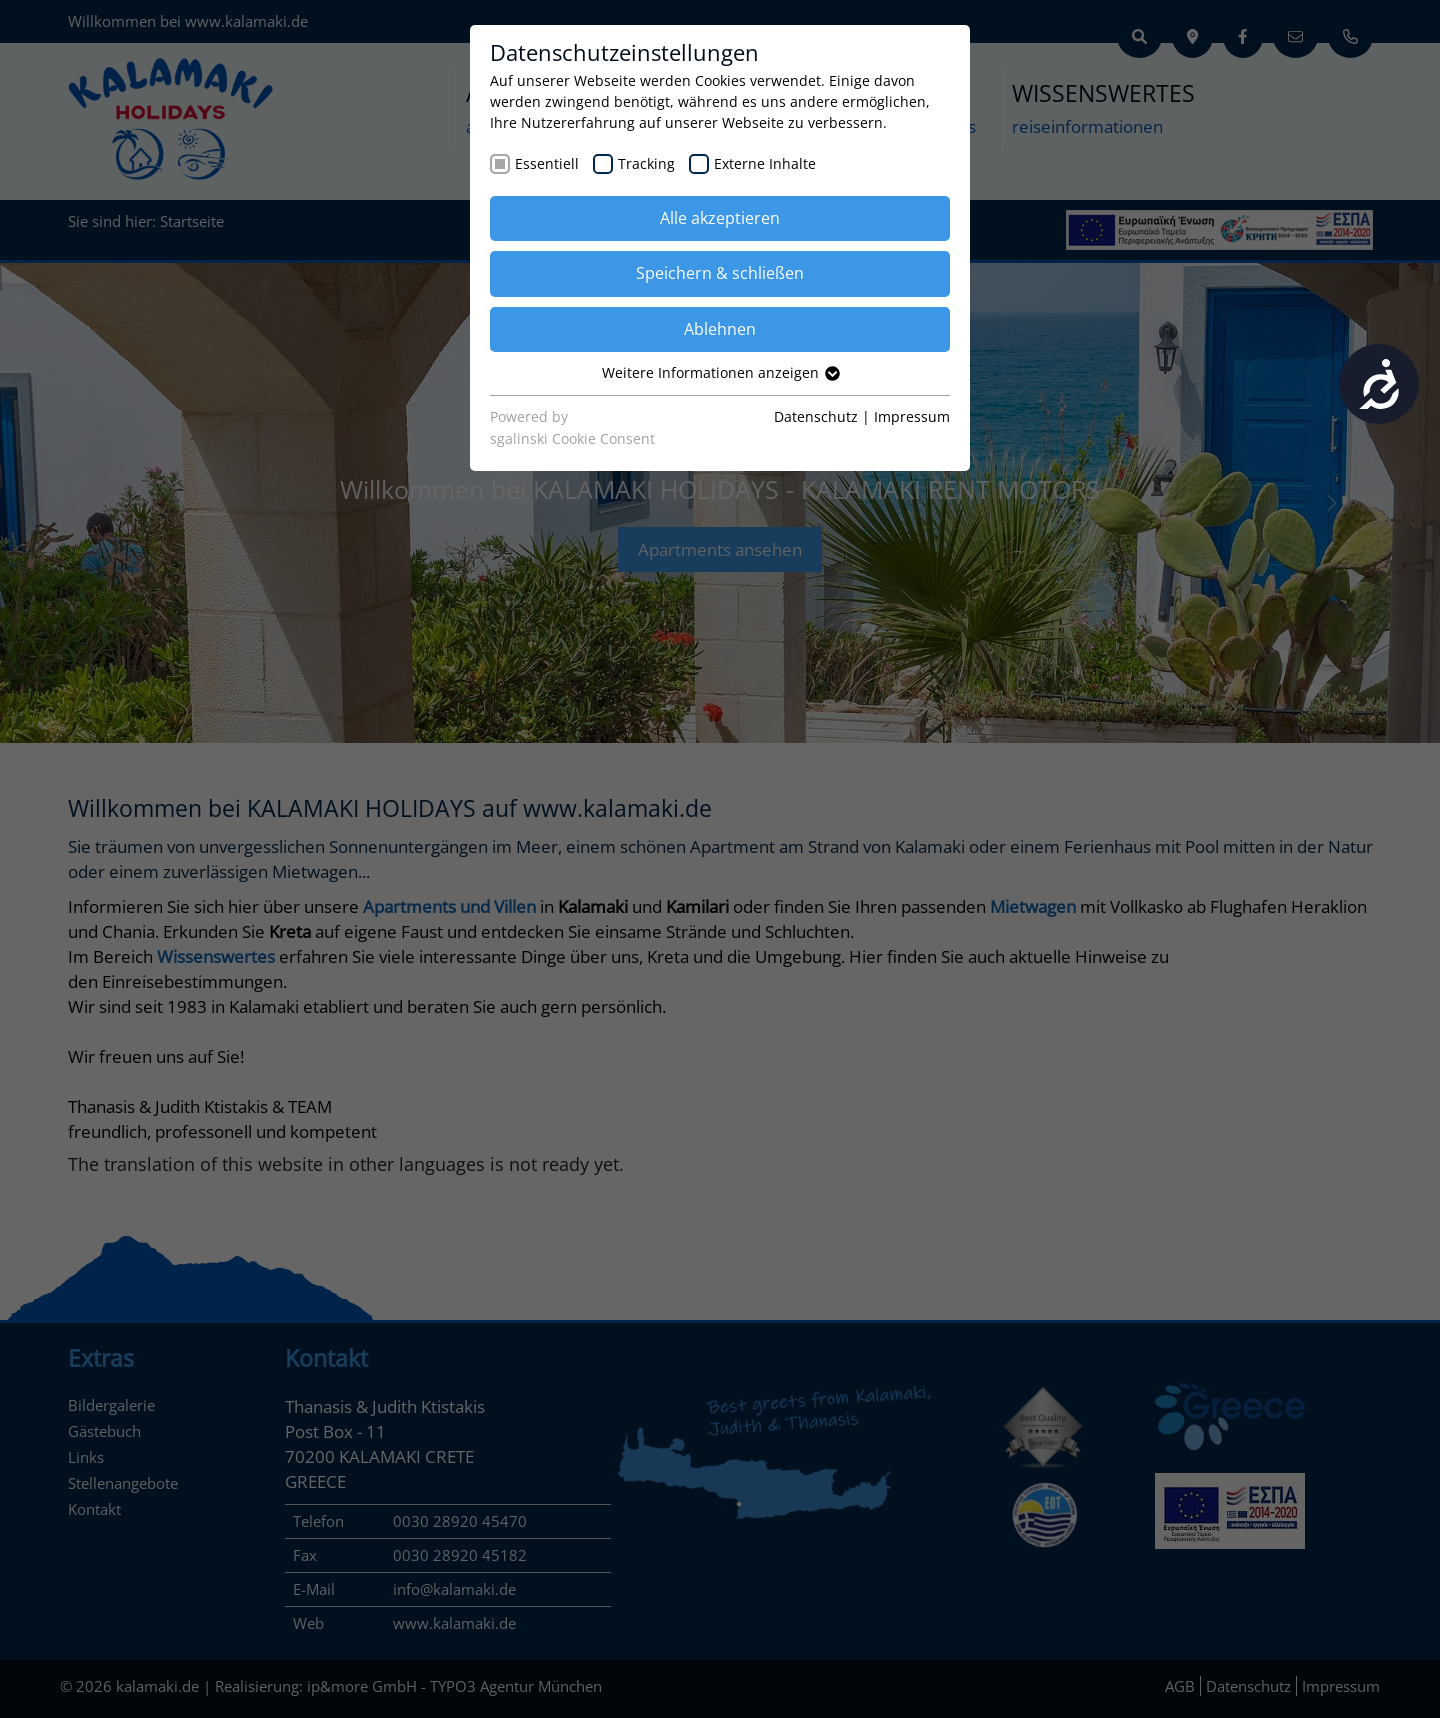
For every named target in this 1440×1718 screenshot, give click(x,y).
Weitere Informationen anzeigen (720, 372)
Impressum (912, 416)
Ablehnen (720, 329)
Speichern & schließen (720, 273)
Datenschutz (816, 416)
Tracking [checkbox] (646, 163)
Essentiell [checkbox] (547, 163)
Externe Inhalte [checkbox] (765, 163)
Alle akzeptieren (720, 218)
